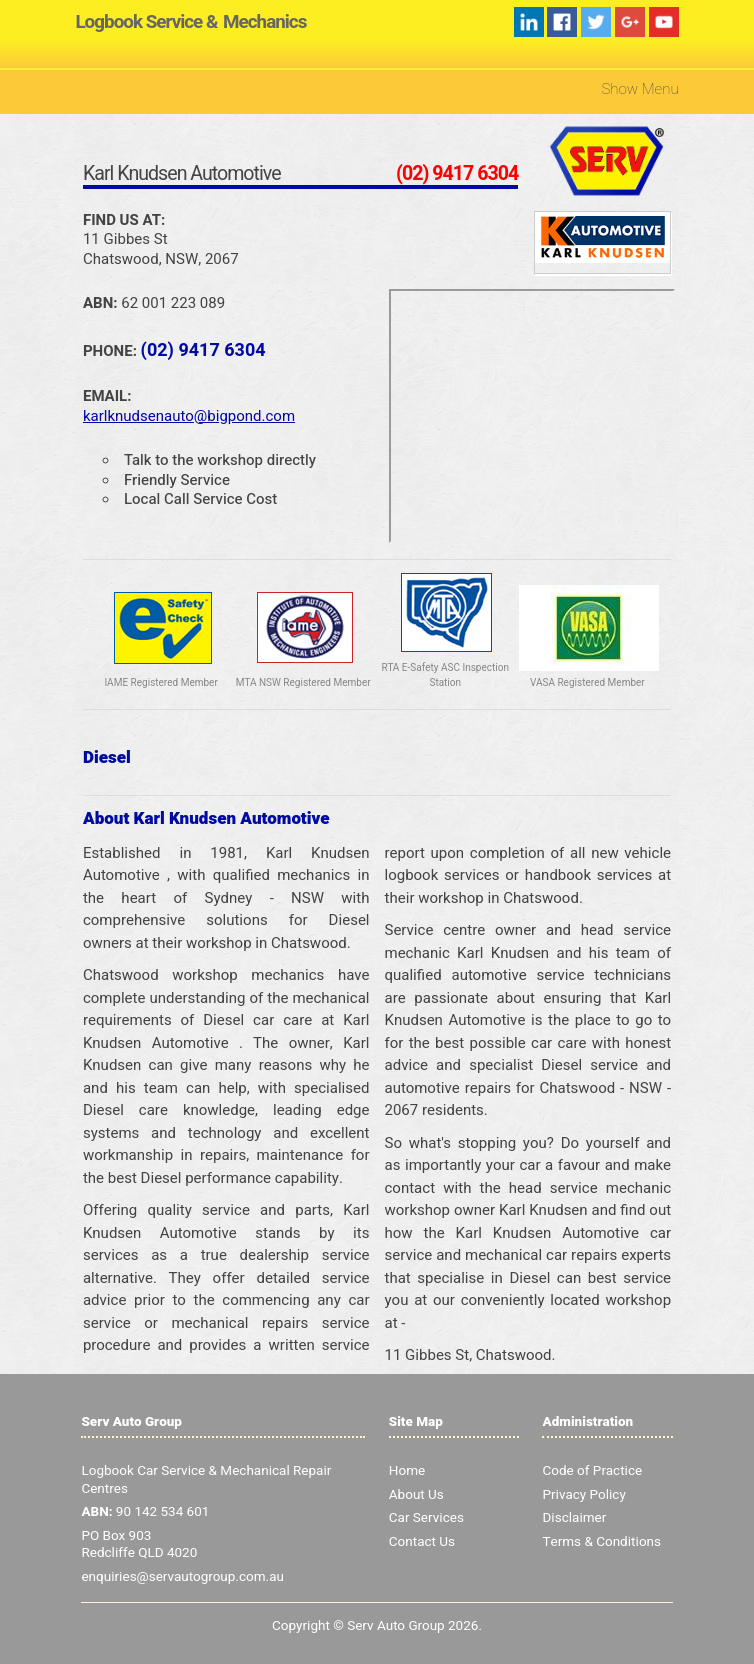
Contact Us (422, 1542)
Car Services (426, 1518)
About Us (416, 1495)
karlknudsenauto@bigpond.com (189, 416)
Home (407, 1471)
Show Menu (639, 89)
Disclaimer (574, 1518)
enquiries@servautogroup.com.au (182, 1577)
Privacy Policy (583, 1495)
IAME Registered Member (160, 683)
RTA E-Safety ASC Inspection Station (445, 675)
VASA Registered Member (587, 683)
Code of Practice (592, 1471)
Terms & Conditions (601, 1542)
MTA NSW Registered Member (303, 683)
